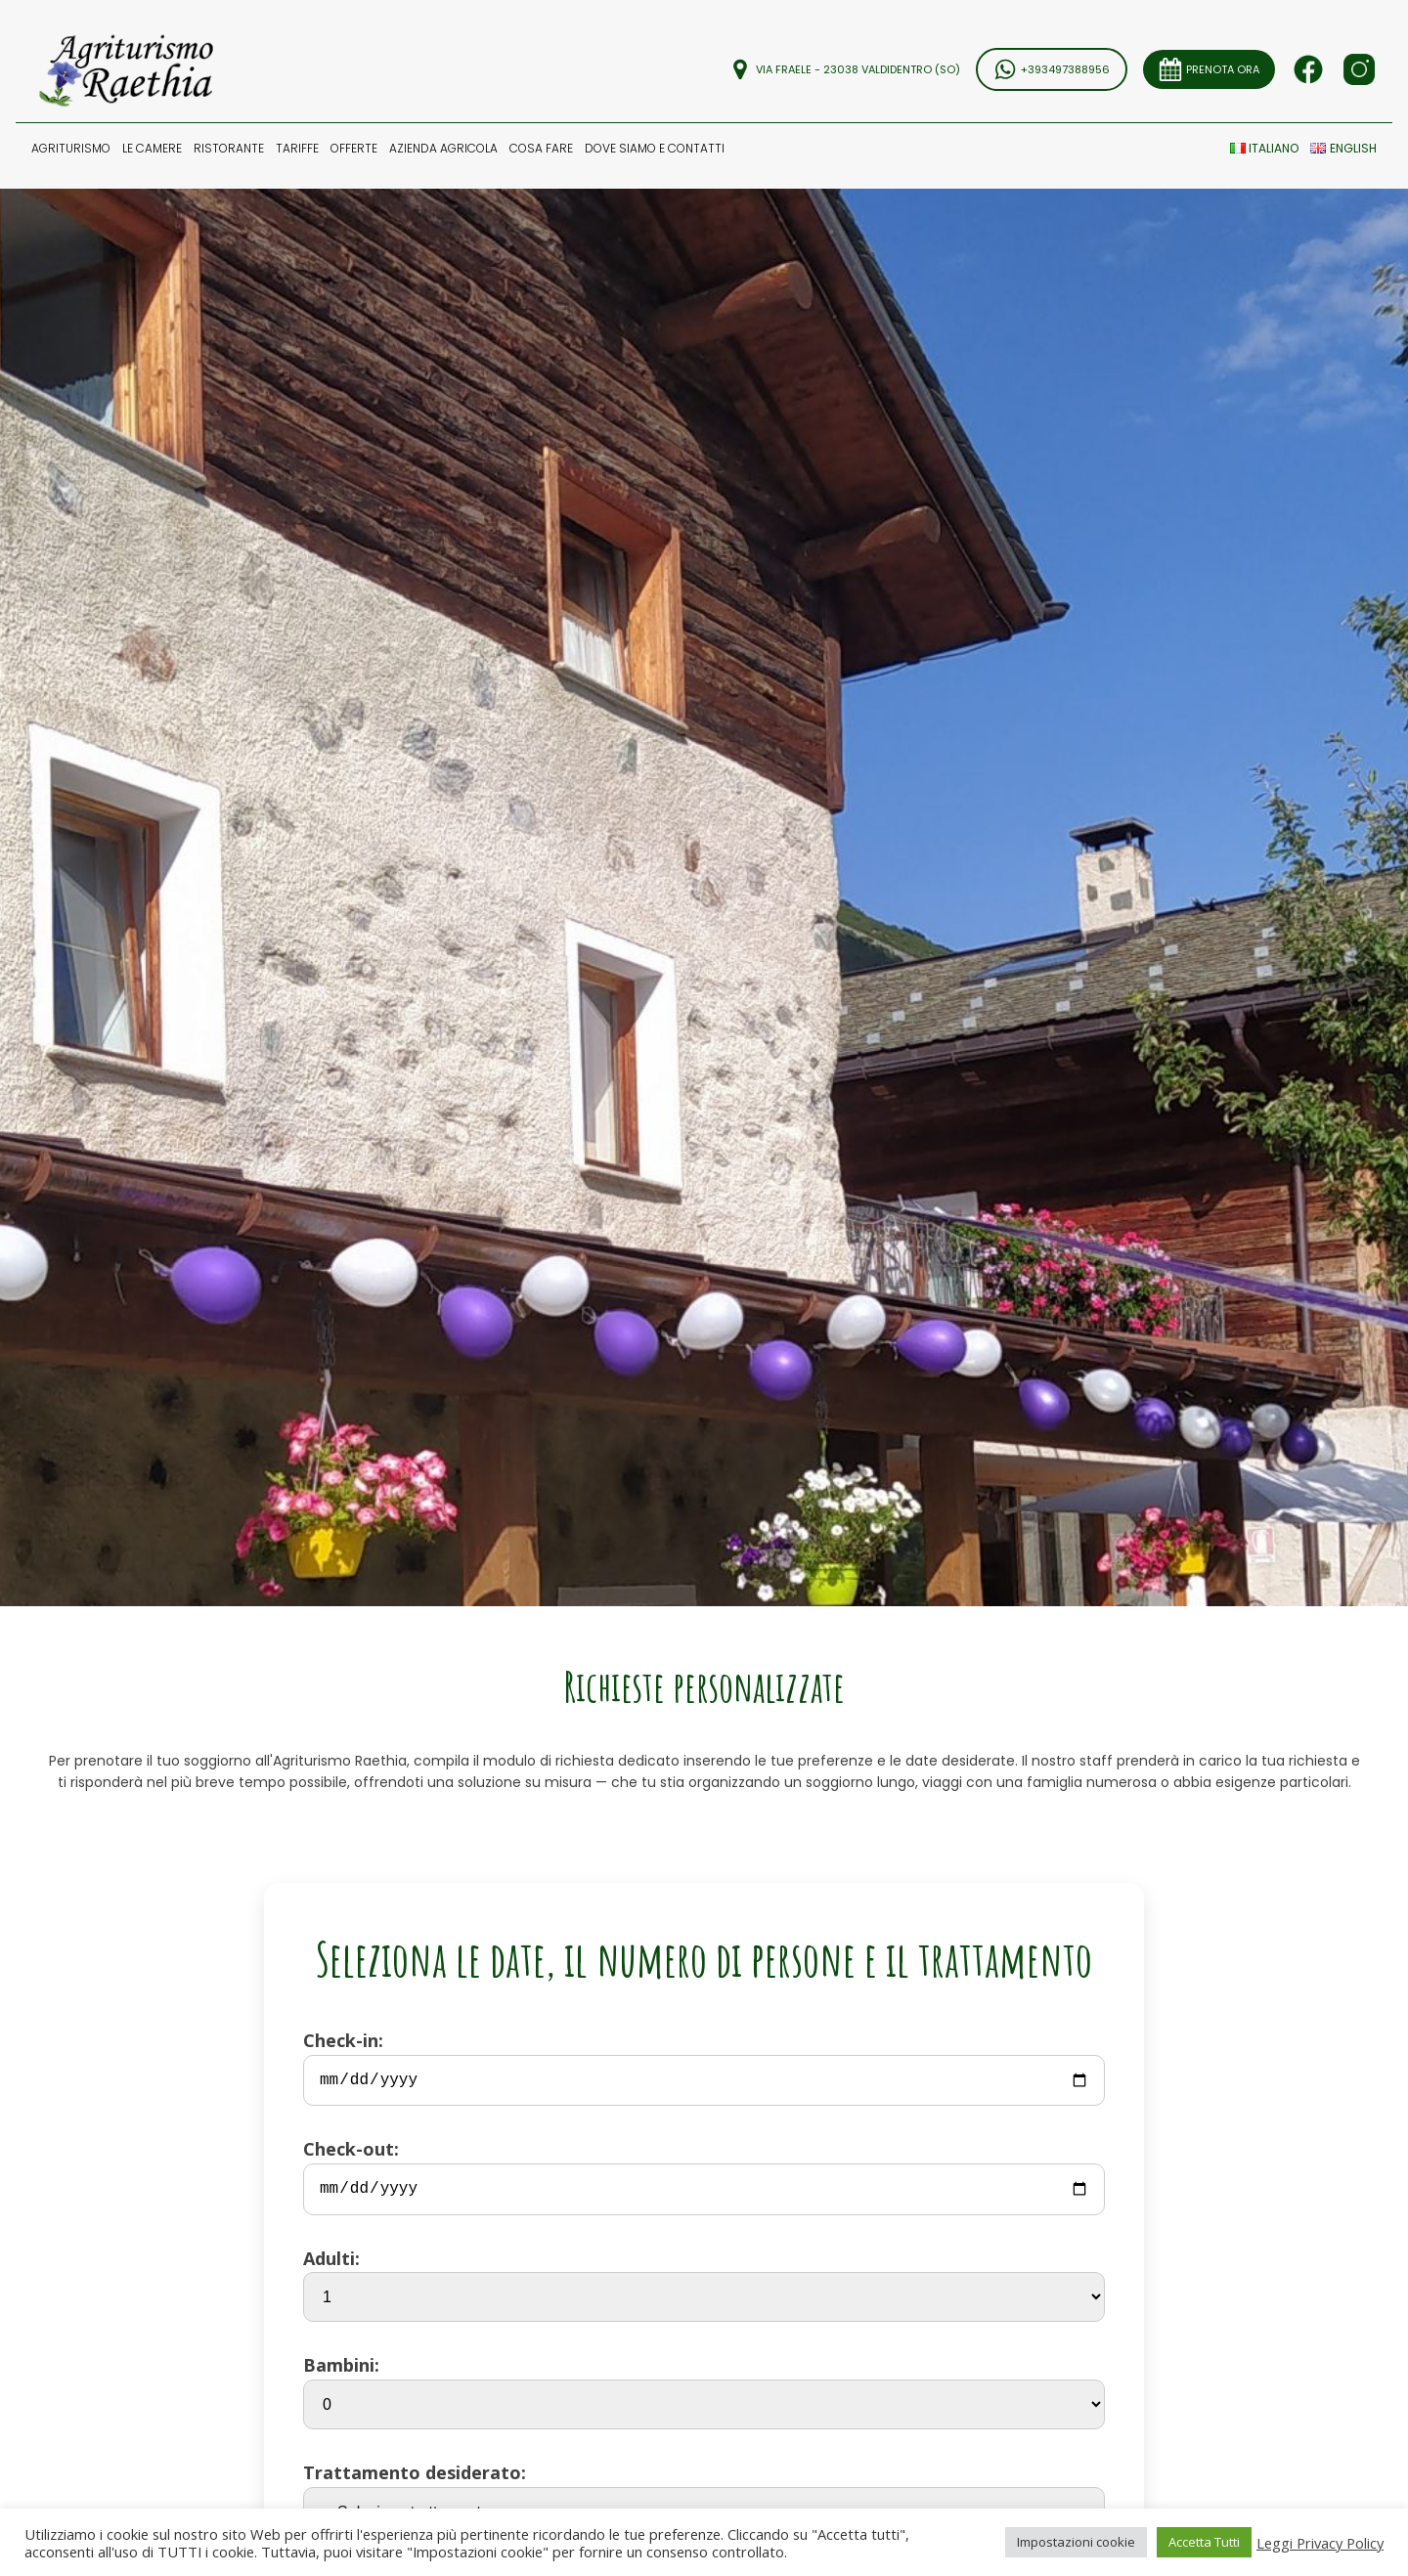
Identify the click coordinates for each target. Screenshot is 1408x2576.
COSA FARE (541, 148)
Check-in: (704, 2067)
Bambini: (704, 2391)
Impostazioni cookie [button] (1076, 2542)
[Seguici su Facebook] (1308, 69)
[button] (70, 148)
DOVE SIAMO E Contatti (655, 148)
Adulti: (704, 2285)
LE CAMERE (152, 148)
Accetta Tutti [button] (1204, 2542)
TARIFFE (297, 148)
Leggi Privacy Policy (1320, 2543)
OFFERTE (353, 148)
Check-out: (704, 2175)
